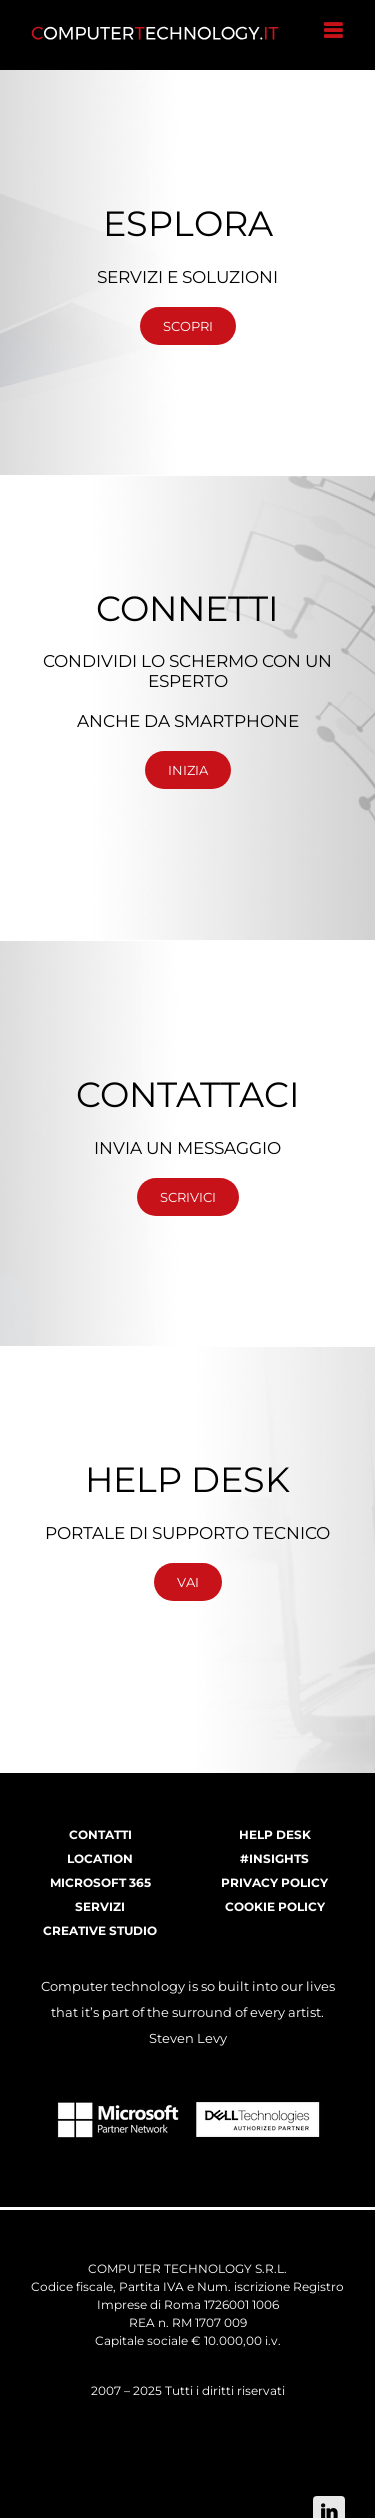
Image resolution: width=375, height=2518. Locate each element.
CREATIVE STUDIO (100, 1930)
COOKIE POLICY (275, 1906)
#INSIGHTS (274, 1858)
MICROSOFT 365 (100, 1882)
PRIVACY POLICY (274, 1882)
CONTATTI (100, 1834)
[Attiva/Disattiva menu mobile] (334, 30)
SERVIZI (100, 1906)
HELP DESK (275, 1834)
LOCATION (100, 1858)
